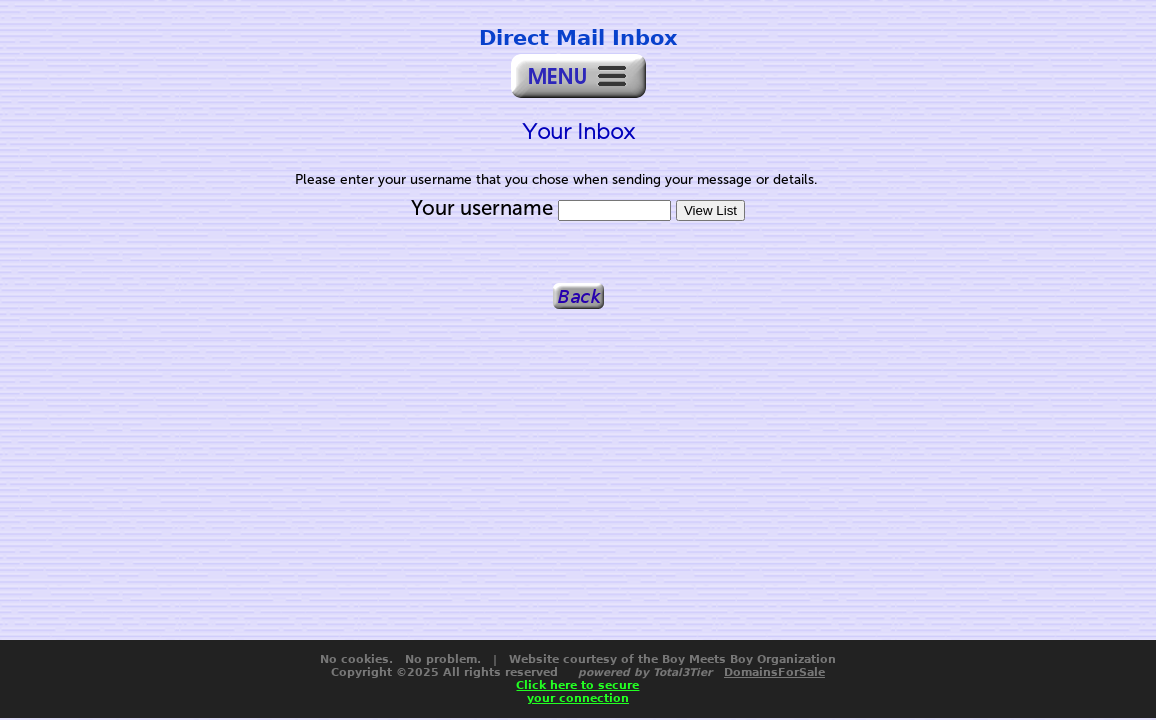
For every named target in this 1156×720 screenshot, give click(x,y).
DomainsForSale (774, 672)
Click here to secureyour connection (577, 692)
